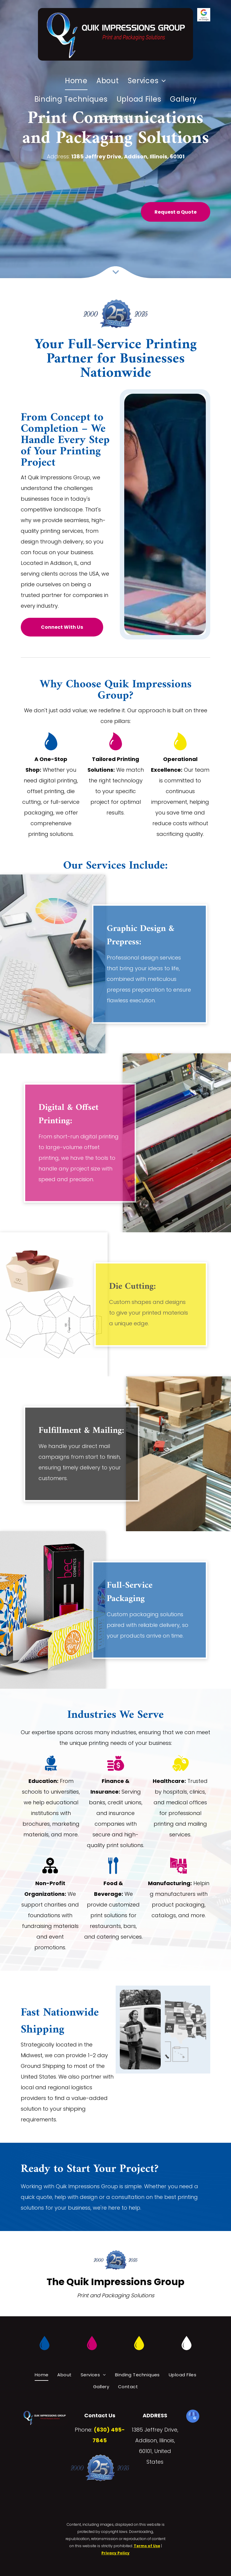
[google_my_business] (192, 2417)
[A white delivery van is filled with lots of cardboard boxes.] (185, 2029)
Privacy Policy (115, 2552)
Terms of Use (147, 2545)
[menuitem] (76, 81)
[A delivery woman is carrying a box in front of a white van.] (140, 2029)
